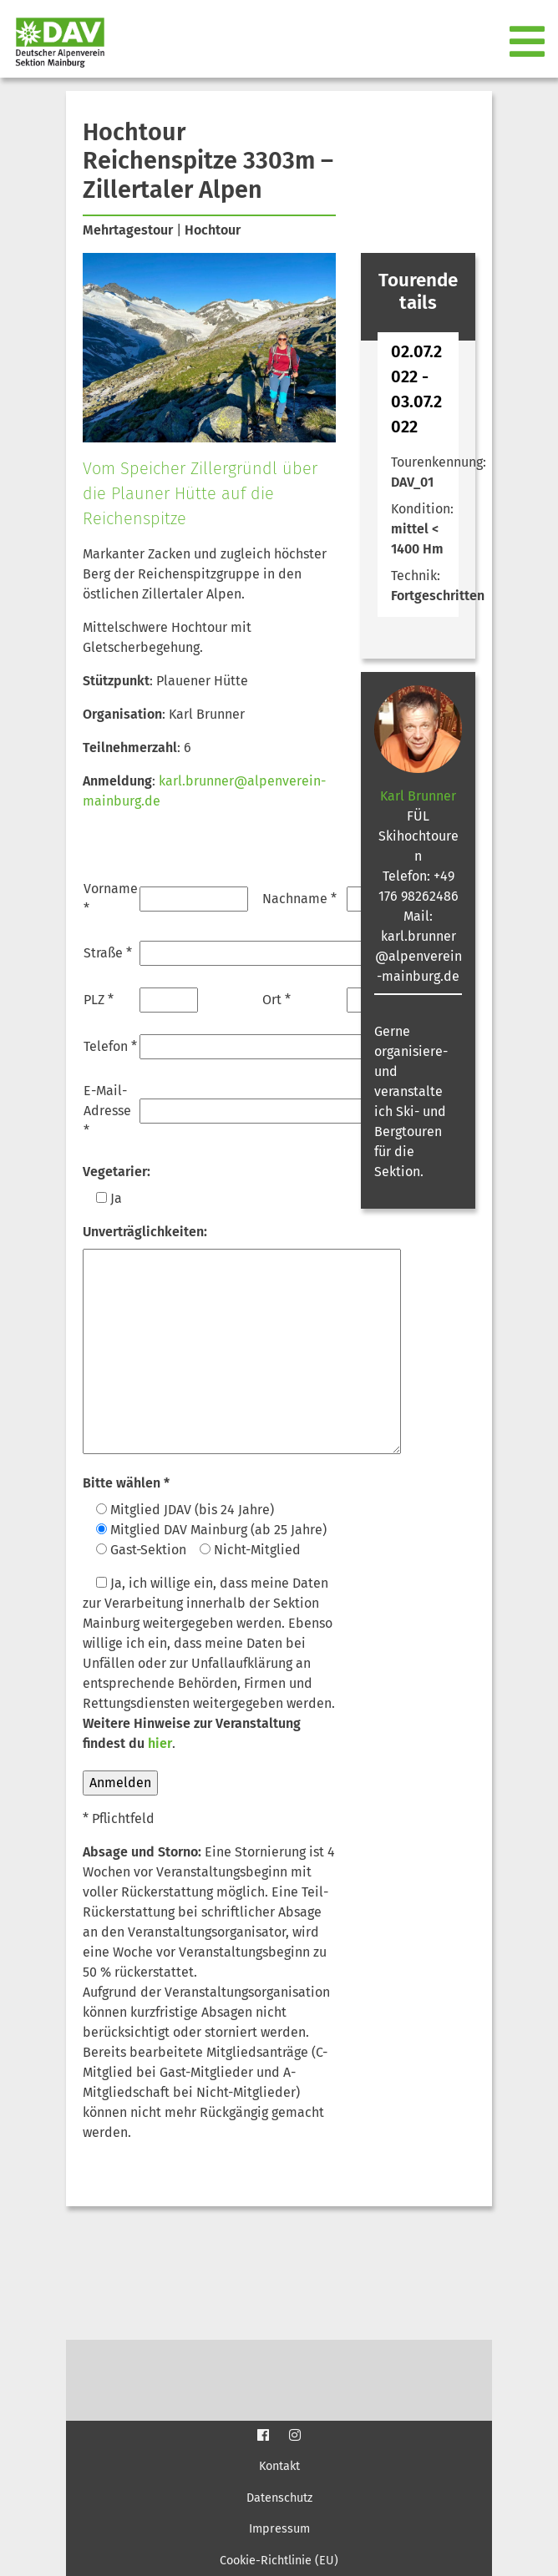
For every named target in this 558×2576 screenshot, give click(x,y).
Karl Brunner (418, 796)
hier (160, 1743)
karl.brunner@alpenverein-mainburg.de (418, 956)
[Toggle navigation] (529, 42)
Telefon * (110, 1046)
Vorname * (111, 899)
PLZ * (99, 1000)
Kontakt (279, 2466)
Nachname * (299, 899)
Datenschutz (279, 2498)
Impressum (279, 2529)
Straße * (108, 953)
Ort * (276, 1000)
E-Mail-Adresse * (107, 1111)
